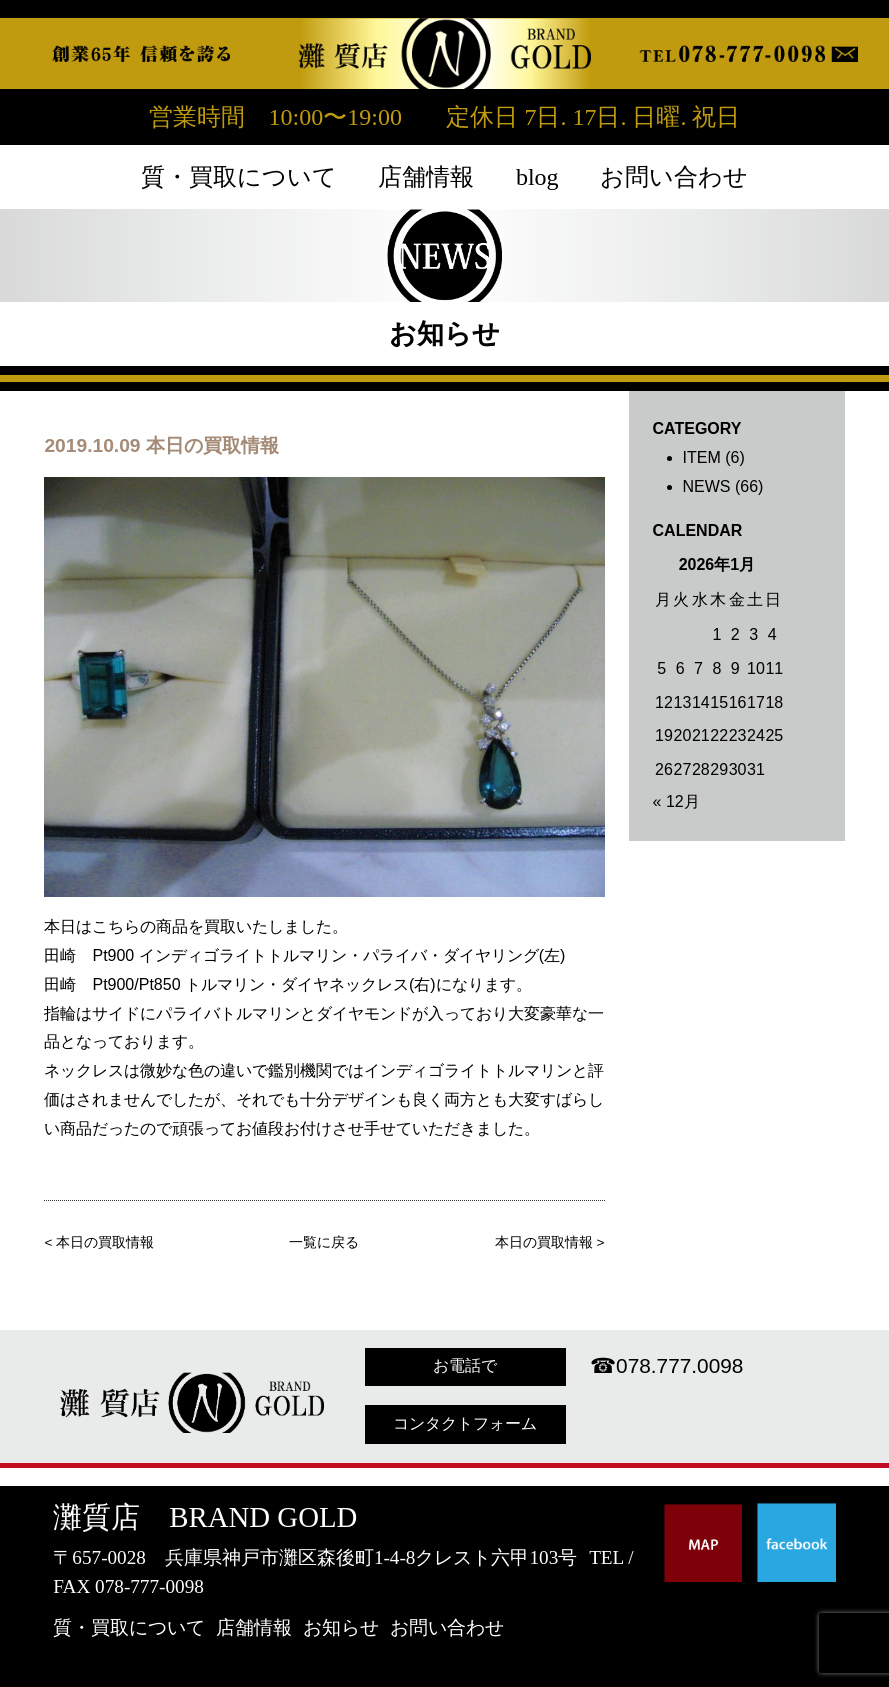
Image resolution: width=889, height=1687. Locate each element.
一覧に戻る (324, 1242)
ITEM (702, 457)
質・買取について (239, 177)
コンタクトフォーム (465, 1423)
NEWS (707, 486)
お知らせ (341, 1627)
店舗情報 (426, 177)
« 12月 (676, 801)
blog (537, 177)
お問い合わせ (674, 177)
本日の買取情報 (105, 1242)
